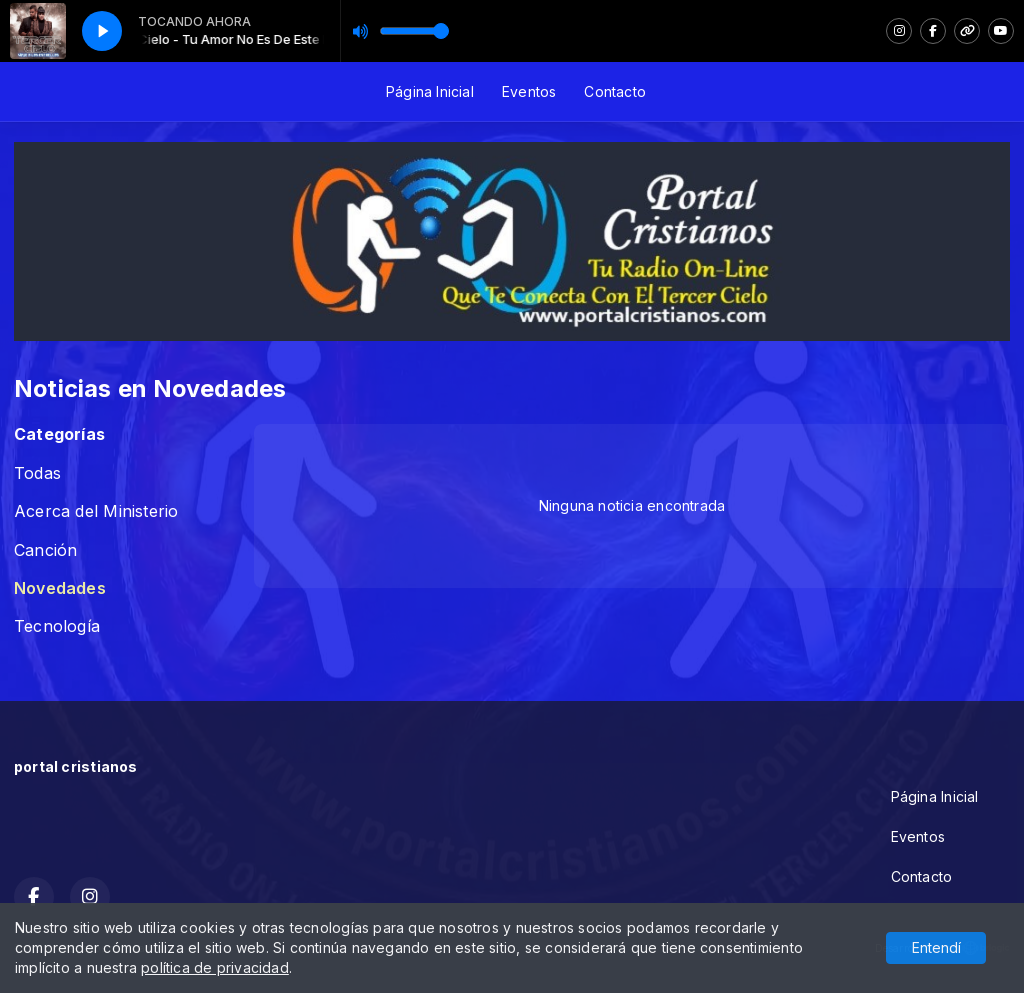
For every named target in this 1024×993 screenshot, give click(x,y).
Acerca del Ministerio (96, 511)
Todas (37, 473)
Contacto (615, 91)
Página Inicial (430, 91)
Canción (45, 550)
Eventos (529, 91)
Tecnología (57, 626)
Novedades (60, 588)
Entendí (936, 947)
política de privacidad (215, 967)
